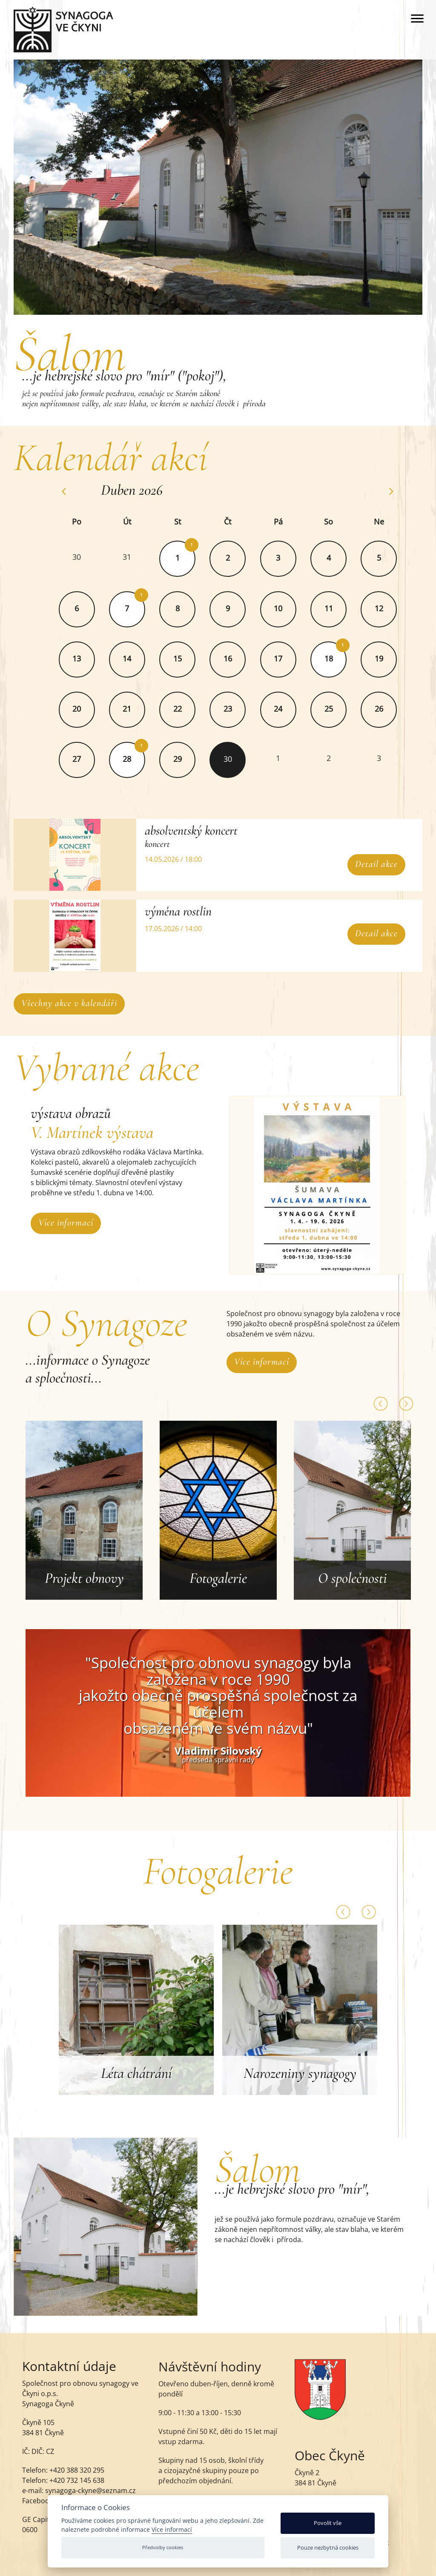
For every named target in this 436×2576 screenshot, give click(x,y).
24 (291, 709)
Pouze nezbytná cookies (328, 2547)
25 (341, 709)
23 (240, 709)
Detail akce (363, 863)
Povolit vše (327, 2523)
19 (391, 658)
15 (190, 658)
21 (139, 709)
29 (190, 759)
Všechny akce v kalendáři (82, 1003)
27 (89, 759)
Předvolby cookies (162, 2547)
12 (391, 608)
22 (190, 709)
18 (341, 658)
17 (291, 658)
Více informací (65, 1222)
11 (341, 608)
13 (89, 658)
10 (291, 608)
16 (240, 658)
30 (89, 557)
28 (139, 759)
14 (139, 658)
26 (391, 709)
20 (89, 709)
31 (139, 557)
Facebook (37, 2510)
